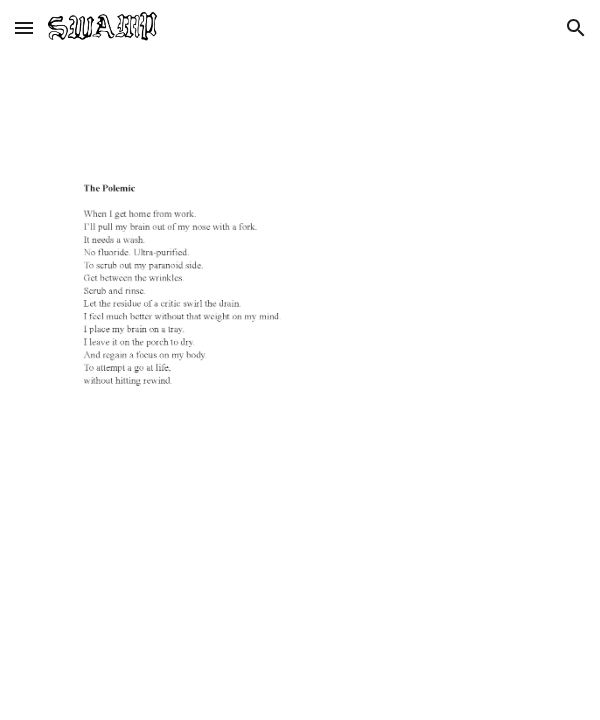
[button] (24, 27)
